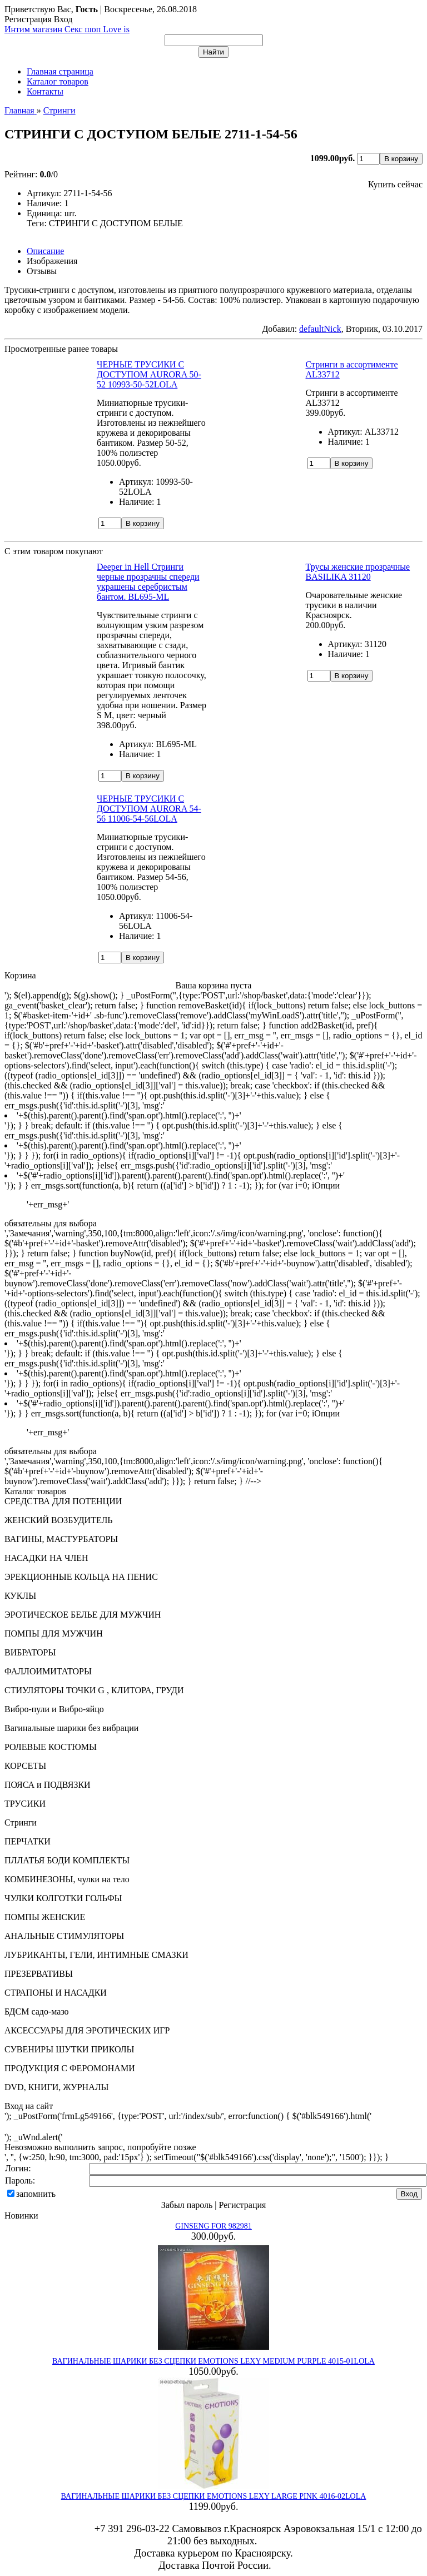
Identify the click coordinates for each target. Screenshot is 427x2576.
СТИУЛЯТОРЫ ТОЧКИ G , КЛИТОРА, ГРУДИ (93, 1690)
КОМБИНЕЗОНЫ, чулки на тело (67, 1879)
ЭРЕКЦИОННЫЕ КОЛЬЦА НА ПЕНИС (81, 1577)
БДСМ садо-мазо (36, 2011)
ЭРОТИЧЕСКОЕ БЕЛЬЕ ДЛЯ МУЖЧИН (82, 1614)
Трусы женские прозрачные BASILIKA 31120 (358, 571)
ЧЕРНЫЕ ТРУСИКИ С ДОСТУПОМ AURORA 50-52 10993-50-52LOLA (149, 374)
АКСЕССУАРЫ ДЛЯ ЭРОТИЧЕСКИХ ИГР (87, 2030)
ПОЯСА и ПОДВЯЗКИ (47, 1784)
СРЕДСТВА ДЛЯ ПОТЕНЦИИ (63, 1501)
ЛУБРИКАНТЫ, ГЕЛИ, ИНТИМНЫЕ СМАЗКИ (96, 1955)
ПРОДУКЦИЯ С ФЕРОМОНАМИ (69, 2068)
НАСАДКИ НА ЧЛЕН (46, 1558)
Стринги (20, 1822)
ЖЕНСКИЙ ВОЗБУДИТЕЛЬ (58, 1520)
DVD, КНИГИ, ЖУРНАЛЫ (56, 2087)
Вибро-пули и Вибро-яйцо (54, 1709)
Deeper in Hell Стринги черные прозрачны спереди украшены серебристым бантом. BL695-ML (148, 581)
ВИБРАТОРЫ (30, 1652)
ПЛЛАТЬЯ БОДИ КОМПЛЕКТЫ (67, 1860)
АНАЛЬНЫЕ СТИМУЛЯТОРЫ (64, 1936)
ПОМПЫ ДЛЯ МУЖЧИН (53, 1633)
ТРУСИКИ (25, 1803)
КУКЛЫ (20, 1595)
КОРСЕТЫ (25, 1766)
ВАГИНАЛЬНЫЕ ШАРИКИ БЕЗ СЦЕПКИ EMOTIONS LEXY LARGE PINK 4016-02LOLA (213, 2496)
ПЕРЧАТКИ (27, 1841)
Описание (45, 251)
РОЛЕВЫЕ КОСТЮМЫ (50, 1747)
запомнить (36, 2194)
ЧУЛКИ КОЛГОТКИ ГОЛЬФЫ (63, 1898)
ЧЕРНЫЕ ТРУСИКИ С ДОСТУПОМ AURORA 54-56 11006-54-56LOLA (149, 808)
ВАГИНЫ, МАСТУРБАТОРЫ (61, 1539)
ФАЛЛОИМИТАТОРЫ (48, 1671)
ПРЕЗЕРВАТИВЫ (38, 1973)
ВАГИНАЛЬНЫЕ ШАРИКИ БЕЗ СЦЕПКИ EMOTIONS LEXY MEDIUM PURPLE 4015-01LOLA (213, 2361)
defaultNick (320, 329)
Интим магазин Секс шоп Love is (67, 29)
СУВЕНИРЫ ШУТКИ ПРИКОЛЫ (69, 2049)
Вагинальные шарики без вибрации (71, 1728)
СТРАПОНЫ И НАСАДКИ (55, 1992)
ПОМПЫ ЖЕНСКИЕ (44, 1917)
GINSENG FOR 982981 (213, 2226)
